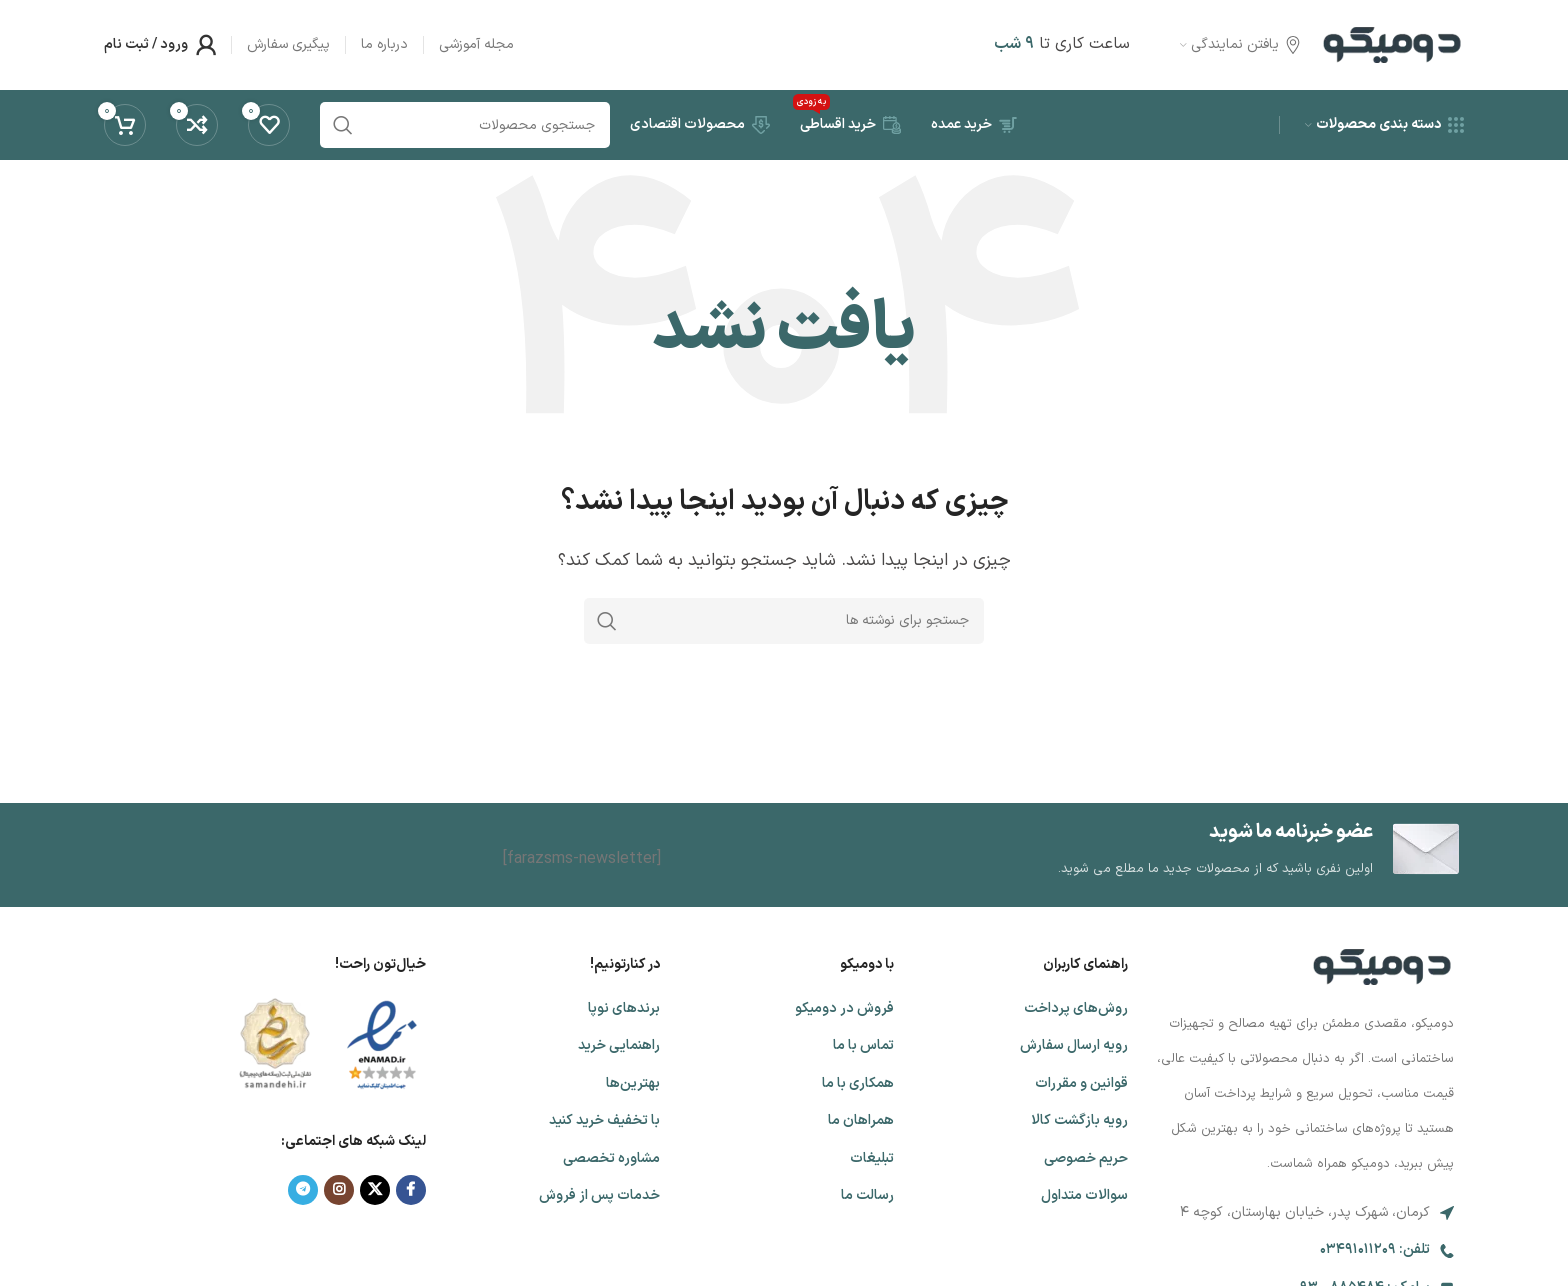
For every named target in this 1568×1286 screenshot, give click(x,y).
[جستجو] (784, 621)
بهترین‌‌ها (633, 1083)
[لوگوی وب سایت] (1392, 44)
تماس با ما (863, 1045)
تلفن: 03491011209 (1375, 1249)
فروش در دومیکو (844, 1008)
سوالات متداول (1084, 1195)
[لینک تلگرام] (303, 1190)
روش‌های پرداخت (1076, 1008)
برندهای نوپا (624, 1008)
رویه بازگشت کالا (1079, 1120)
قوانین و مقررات (1081, 1083)
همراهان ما (861, 1120)
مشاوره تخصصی (611, 1158)
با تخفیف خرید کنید (604, 1120)
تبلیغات (872, 1158)
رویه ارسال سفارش (1074, 1045)
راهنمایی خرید (619, 1045)
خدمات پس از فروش (599, 1195)
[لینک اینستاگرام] (339, 1190)
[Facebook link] (411, 1190)
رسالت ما (867, 1195)
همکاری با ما (858, 1083)
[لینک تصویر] (1382, 966)
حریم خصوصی (1086, 1158)
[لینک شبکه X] (375, 1190)
